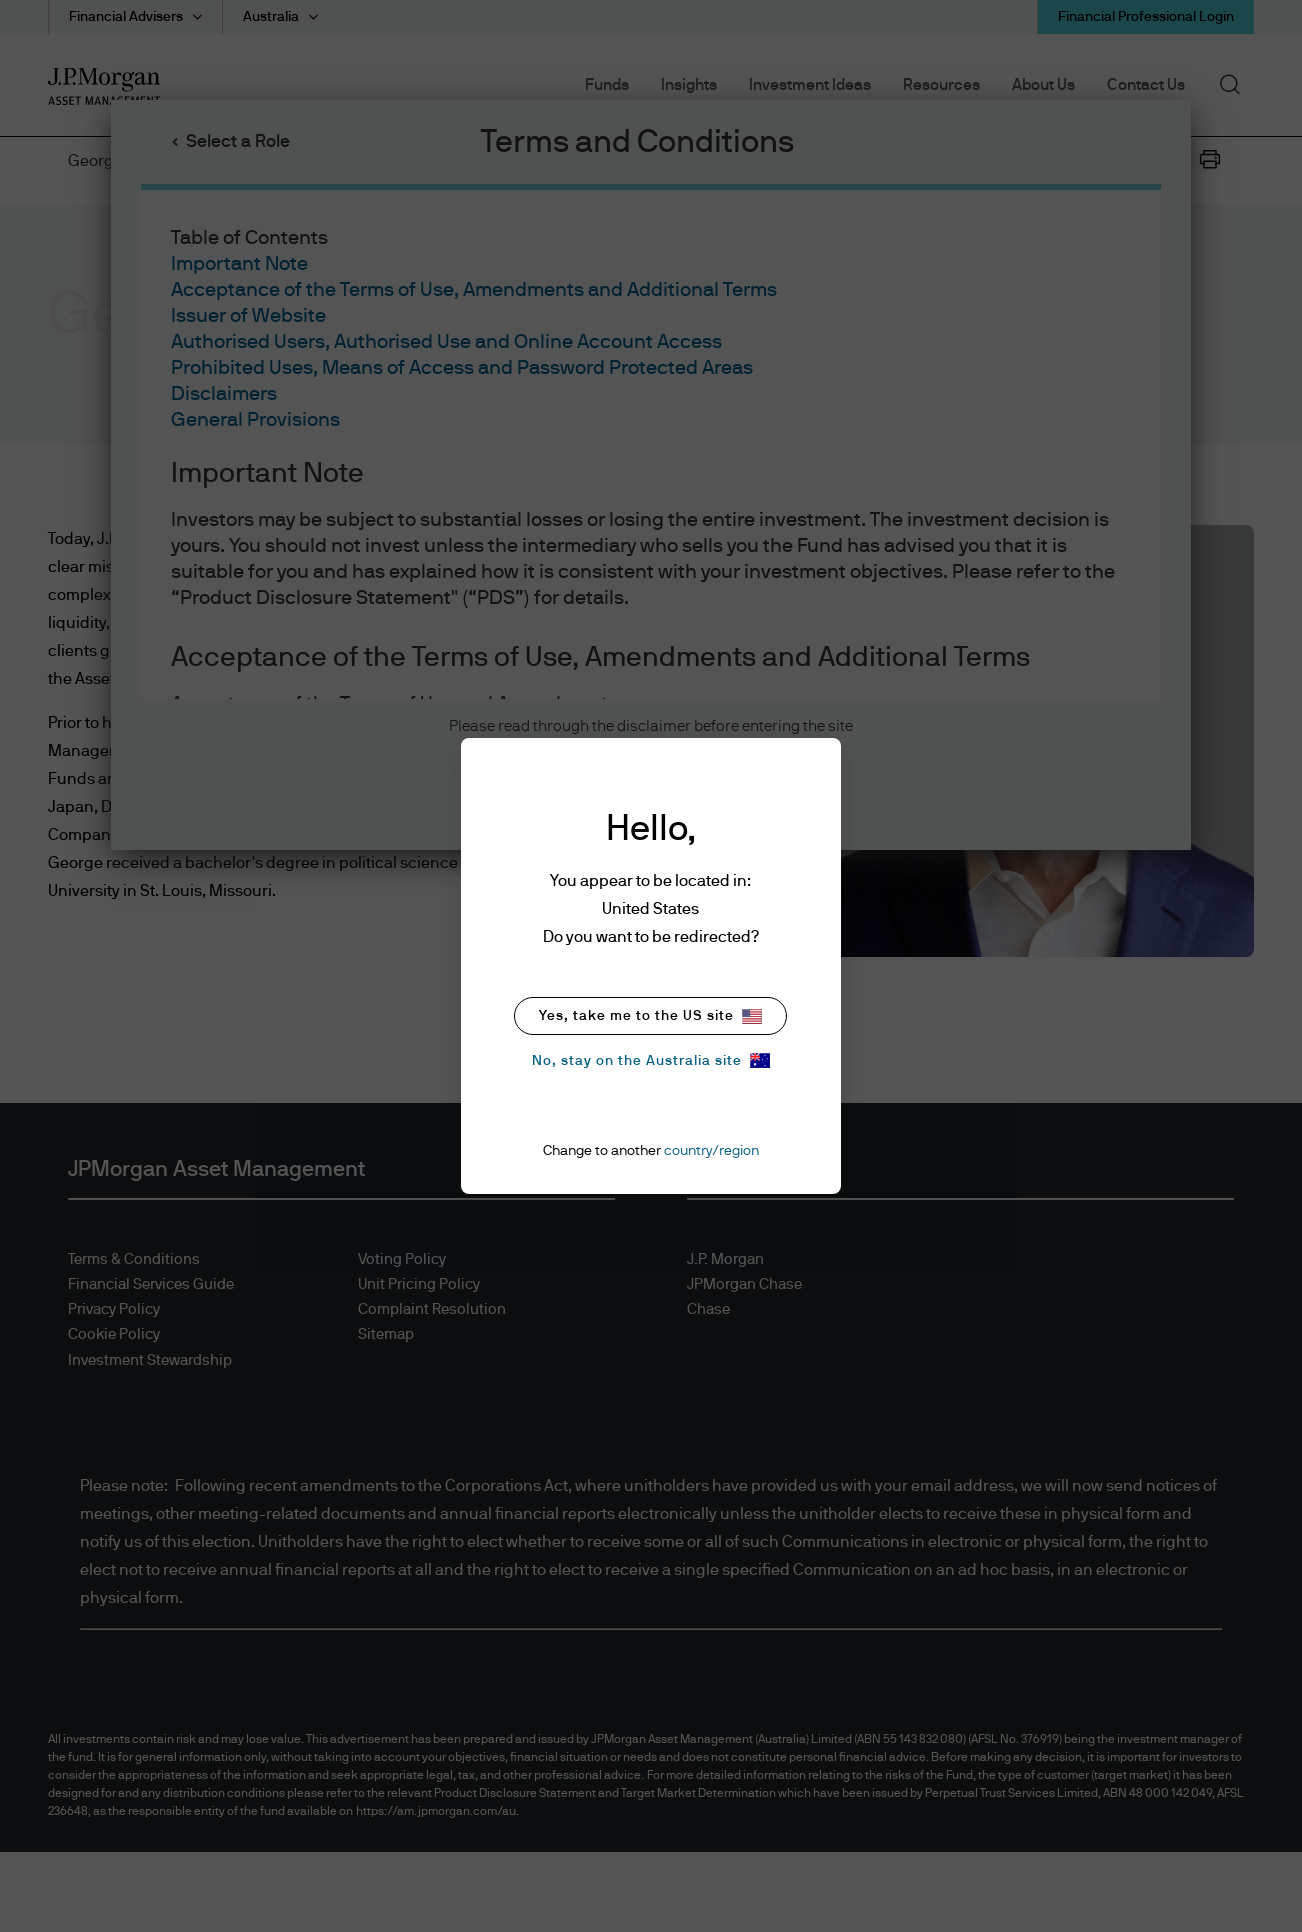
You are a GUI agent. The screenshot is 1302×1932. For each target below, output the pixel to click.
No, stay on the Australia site (651, 1060)
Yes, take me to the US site (650, 1016)
